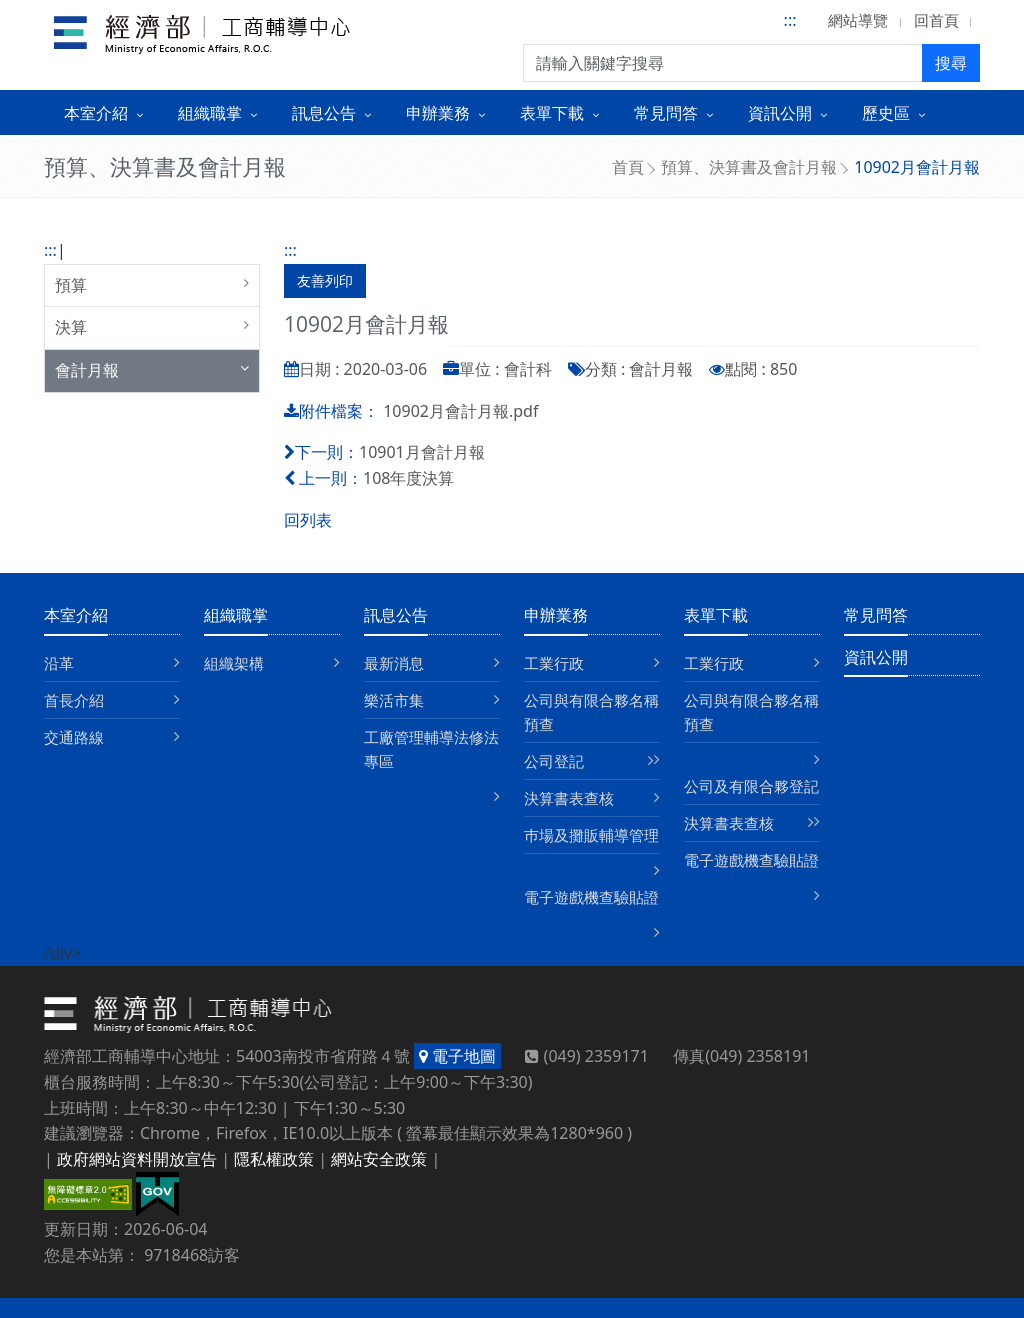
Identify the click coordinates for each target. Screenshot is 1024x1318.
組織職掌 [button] (210, 113)
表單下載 (716, 615)
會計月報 (87, 370)
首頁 (628, 167)
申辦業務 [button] (438, 113)
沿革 (59, 663)
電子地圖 (457, 1056)
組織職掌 (236, 615)
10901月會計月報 (422, 452)
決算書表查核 (569, 798)
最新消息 (394, 663)
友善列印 (325, 280)
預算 (71, 285)
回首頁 (936, 20)
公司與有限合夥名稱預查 (591, 712)
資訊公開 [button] (780, 113)
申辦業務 (556, 615)
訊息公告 (396, 615)
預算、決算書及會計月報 (749, 167)
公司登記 (554, 761)
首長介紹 (74, 700)
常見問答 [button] (666, 113)
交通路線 (74, 737)
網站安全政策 (379, 1159)
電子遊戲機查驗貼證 (591, 897)
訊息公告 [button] (324, 113)
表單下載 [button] (552, 113)
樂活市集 (394, 700)
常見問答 (876, 615)
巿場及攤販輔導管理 (591, 835)
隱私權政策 (274, 1159)
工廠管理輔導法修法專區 (431, 749)
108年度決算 (408, 478)
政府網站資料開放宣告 (137, 1159)
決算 (71, 327)
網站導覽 (858, 20)
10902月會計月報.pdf (460, 411)
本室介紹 (76, 615)
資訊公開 (876, 657)
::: (790, 20)
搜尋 (951, 63)
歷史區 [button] (886, 113)
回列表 (308, 520)
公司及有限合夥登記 (751, 786)
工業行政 (554, 663)
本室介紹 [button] (96, 113)
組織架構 (234, 663)
